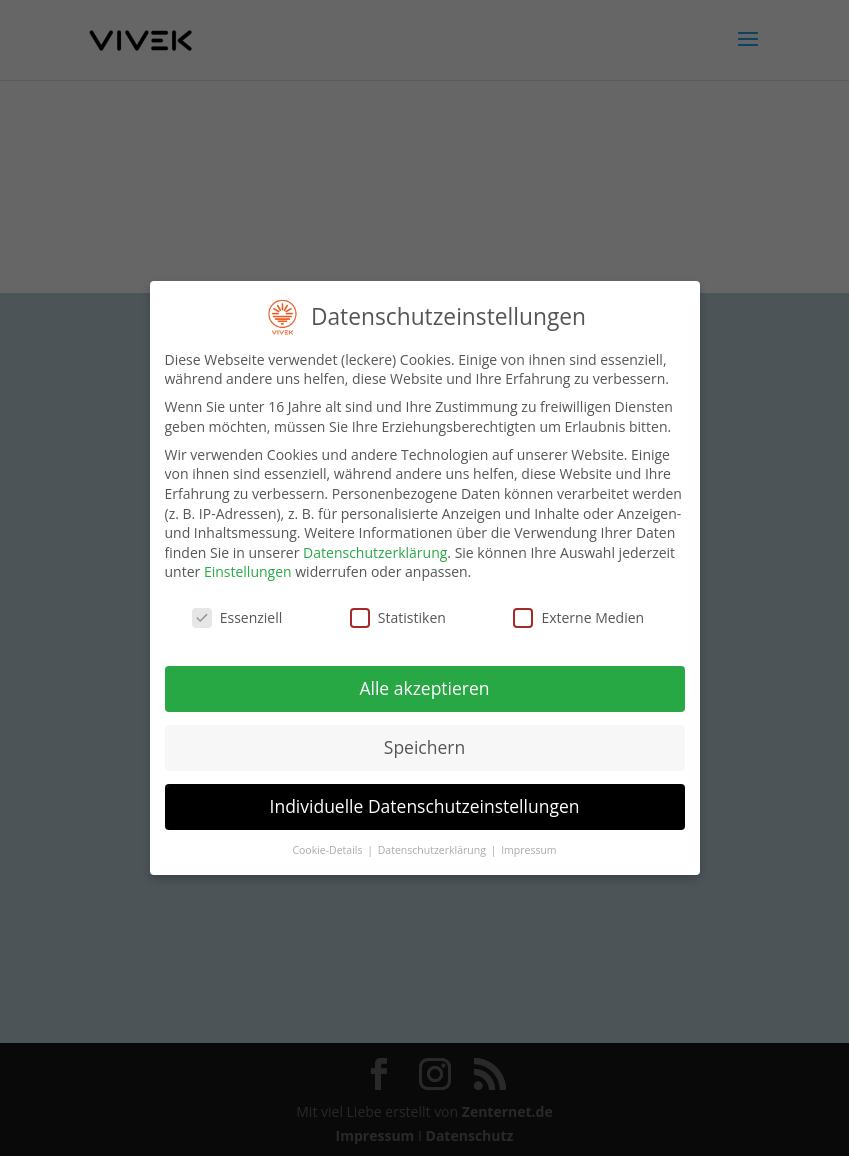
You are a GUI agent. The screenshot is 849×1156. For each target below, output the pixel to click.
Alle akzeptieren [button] (424, 682)
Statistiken (398, 611)
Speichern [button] (424, 741)
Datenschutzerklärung (375, 546)
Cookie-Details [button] (328, 844)
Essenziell (237, 611)
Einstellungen (248, 565)
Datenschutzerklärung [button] (433, 844)
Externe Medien (578, 611)
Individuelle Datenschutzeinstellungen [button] (425, 800)
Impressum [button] (528, 844)
